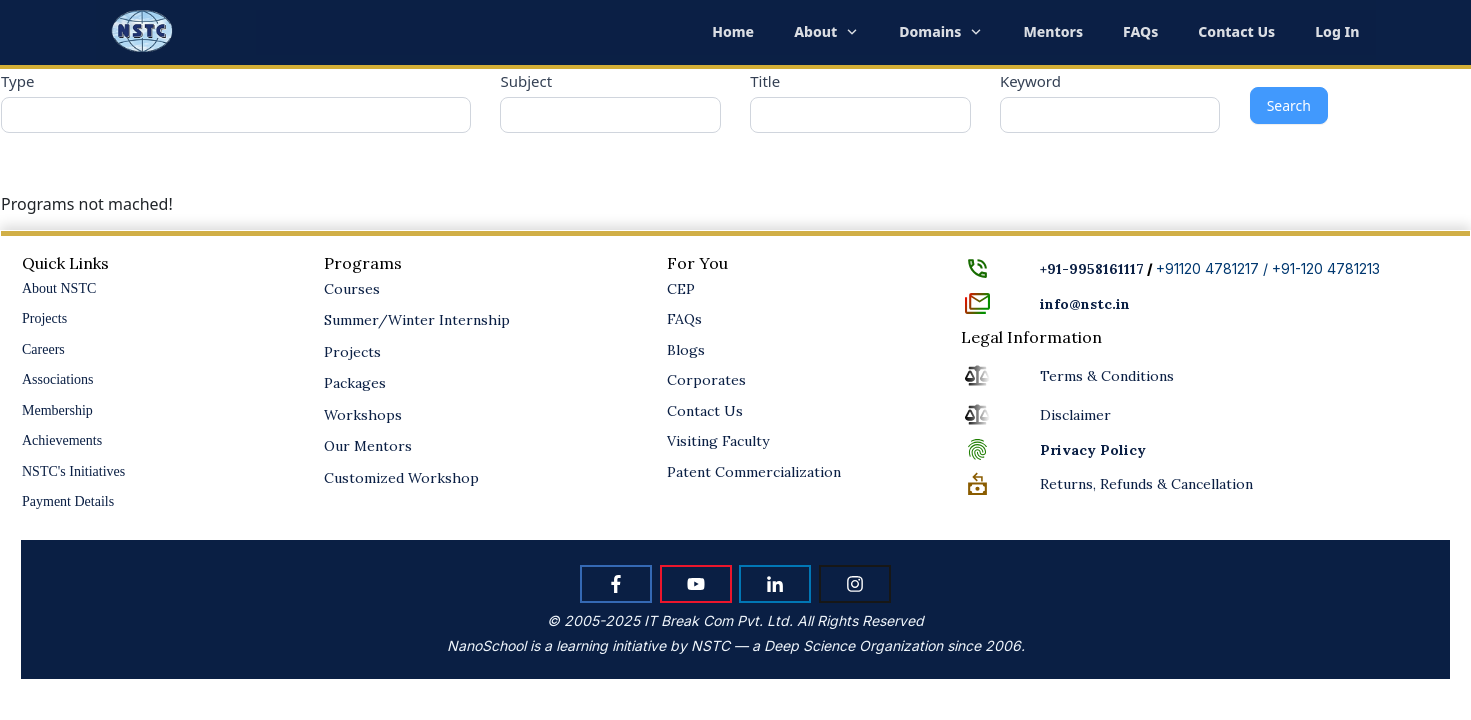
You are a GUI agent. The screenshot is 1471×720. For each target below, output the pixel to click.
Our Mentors (368, 446)
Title (765, 81)
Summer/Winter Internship (417, 320)
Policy (1093, 450)
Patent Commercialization (754, 472)
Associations (58, 379)
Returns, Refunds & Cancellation (1146, 484)
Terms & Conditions (1107, 376)
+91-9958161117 (1092, 269)
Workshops (363, 415)
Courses (352, 289)
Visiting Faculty (718, 441)
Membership (57, 410)
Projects (44, 318)
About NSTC (59, 288)
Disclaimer (1075, 415)
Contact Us (705, 411)
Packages (355, 383)
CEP (681, 289)
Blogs (686, 350)
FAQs (684, 319)
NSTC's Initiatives (73, 471)
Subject (526, 81)
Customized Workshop (401, 478)
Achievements (62, 440)
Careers (43, 349)
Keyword (1030, 81)
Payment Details (68, 501)
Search (1289, 105)
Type (17, 81)
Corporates (706, 380)
